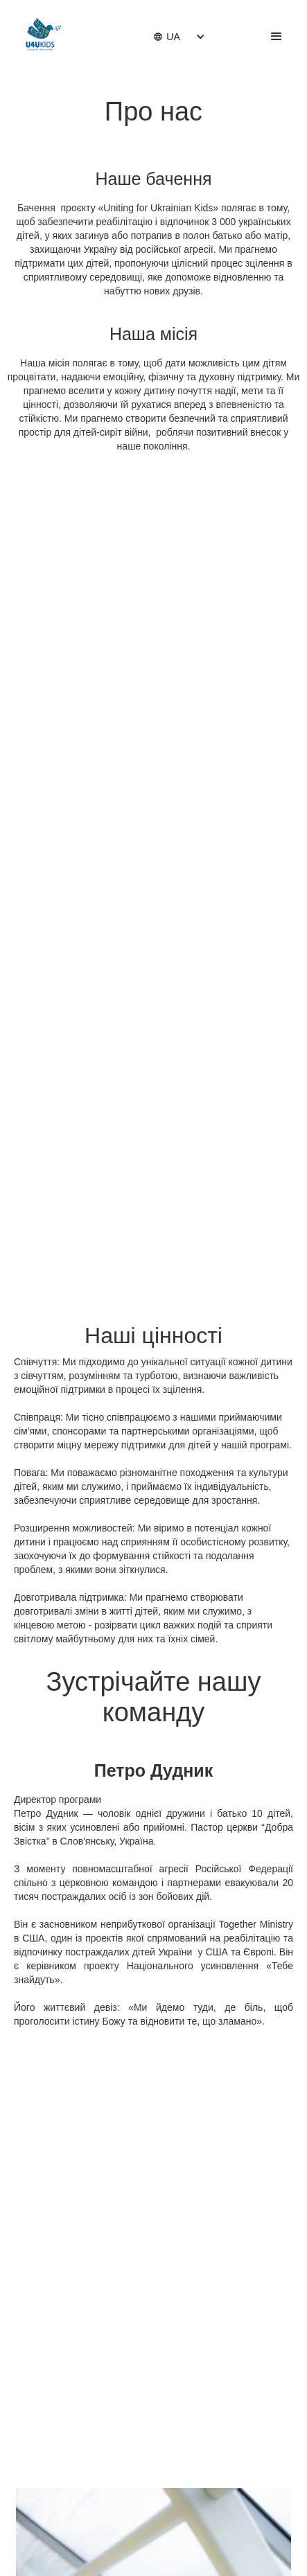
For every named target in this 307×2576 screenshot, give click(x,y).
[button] (167, 36)
